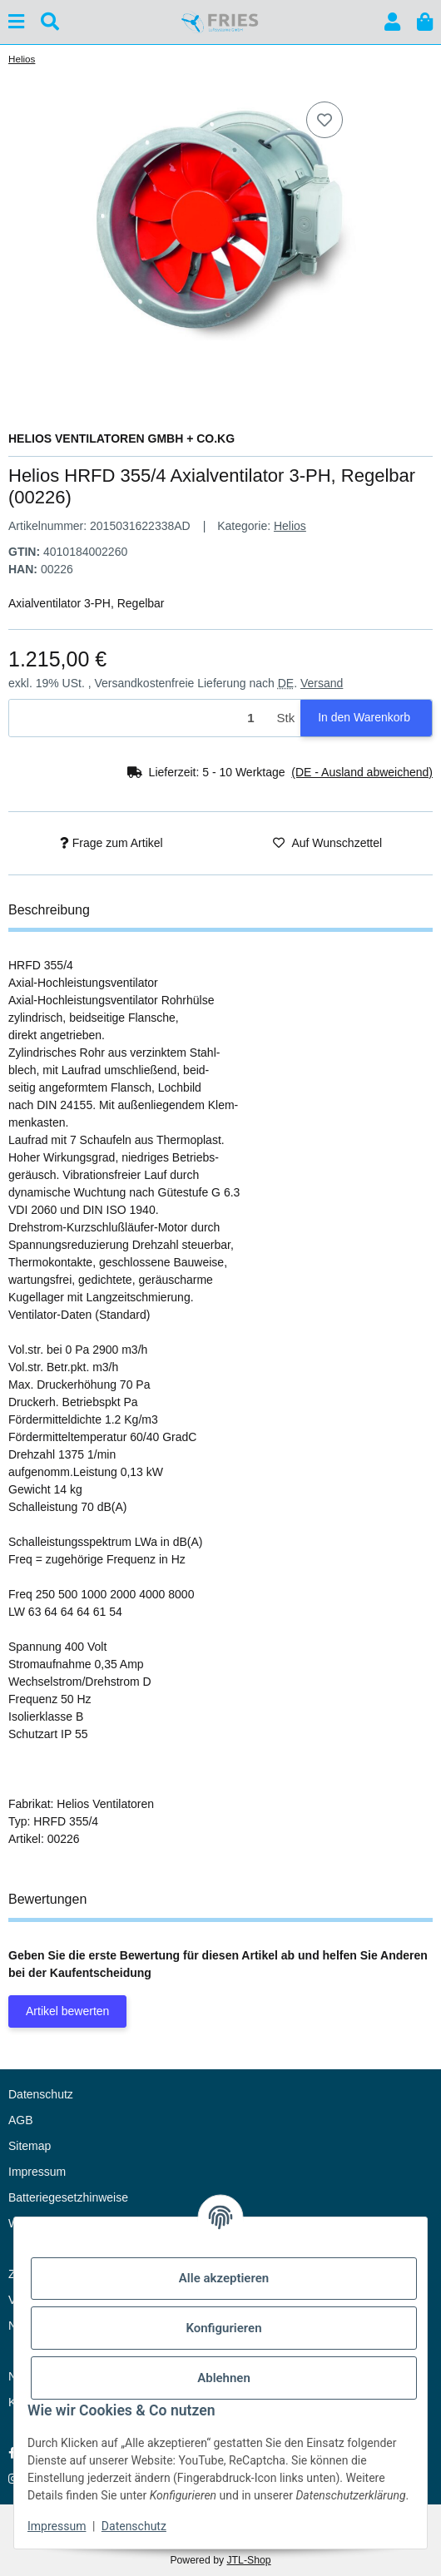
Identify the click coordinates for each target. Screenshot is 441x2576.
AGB (20, 2120)
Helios (290, 526)
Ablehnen (223, 2377)
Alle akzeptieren (224, 2278)
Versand (321, 683)
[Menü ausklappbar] (16, 22)
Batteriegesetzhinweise (68, 2197)
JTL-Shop (248, 2560)
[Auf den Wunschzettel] (324, 120)
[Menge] (140, 718)
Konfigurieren (223, 2328)
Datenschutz (134, 2526)
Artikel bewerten (67, 2011)
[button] (392, 22)
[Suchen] (50, 22)
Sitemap (29, 2145)
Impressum (56, 2526)
